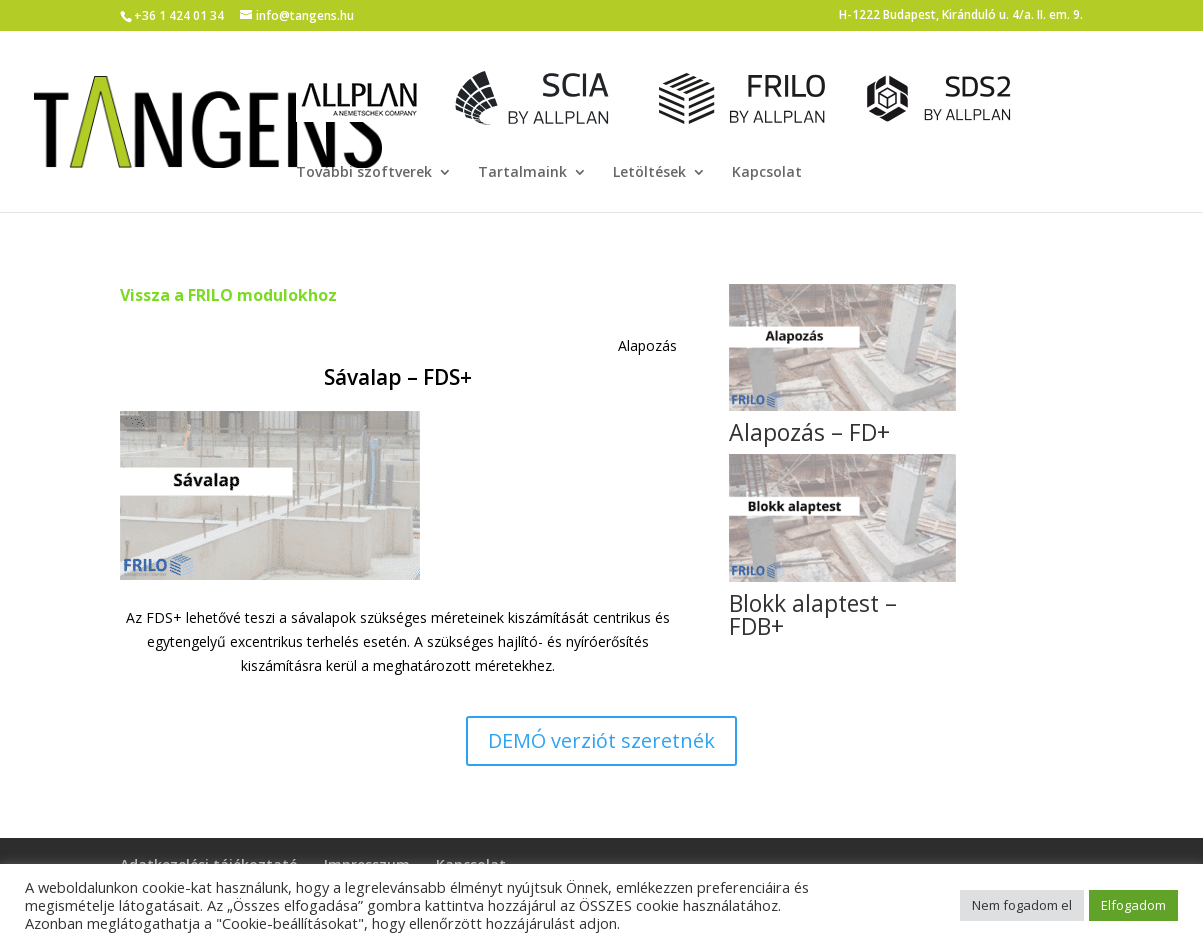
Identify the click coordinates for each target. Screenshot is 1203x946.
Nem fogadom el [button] (1022, 905)
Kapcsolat (767, 173)
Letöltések (649, 173)
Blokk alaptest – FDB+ (813, 614)
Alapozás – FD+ (809, 432)
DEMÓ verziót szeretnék (601, 740)
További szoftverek (364, 173)
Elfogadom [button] (1133, 905)
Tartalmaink (522, 173)
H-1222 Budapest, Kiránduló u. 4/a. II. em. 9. (961, 16)
